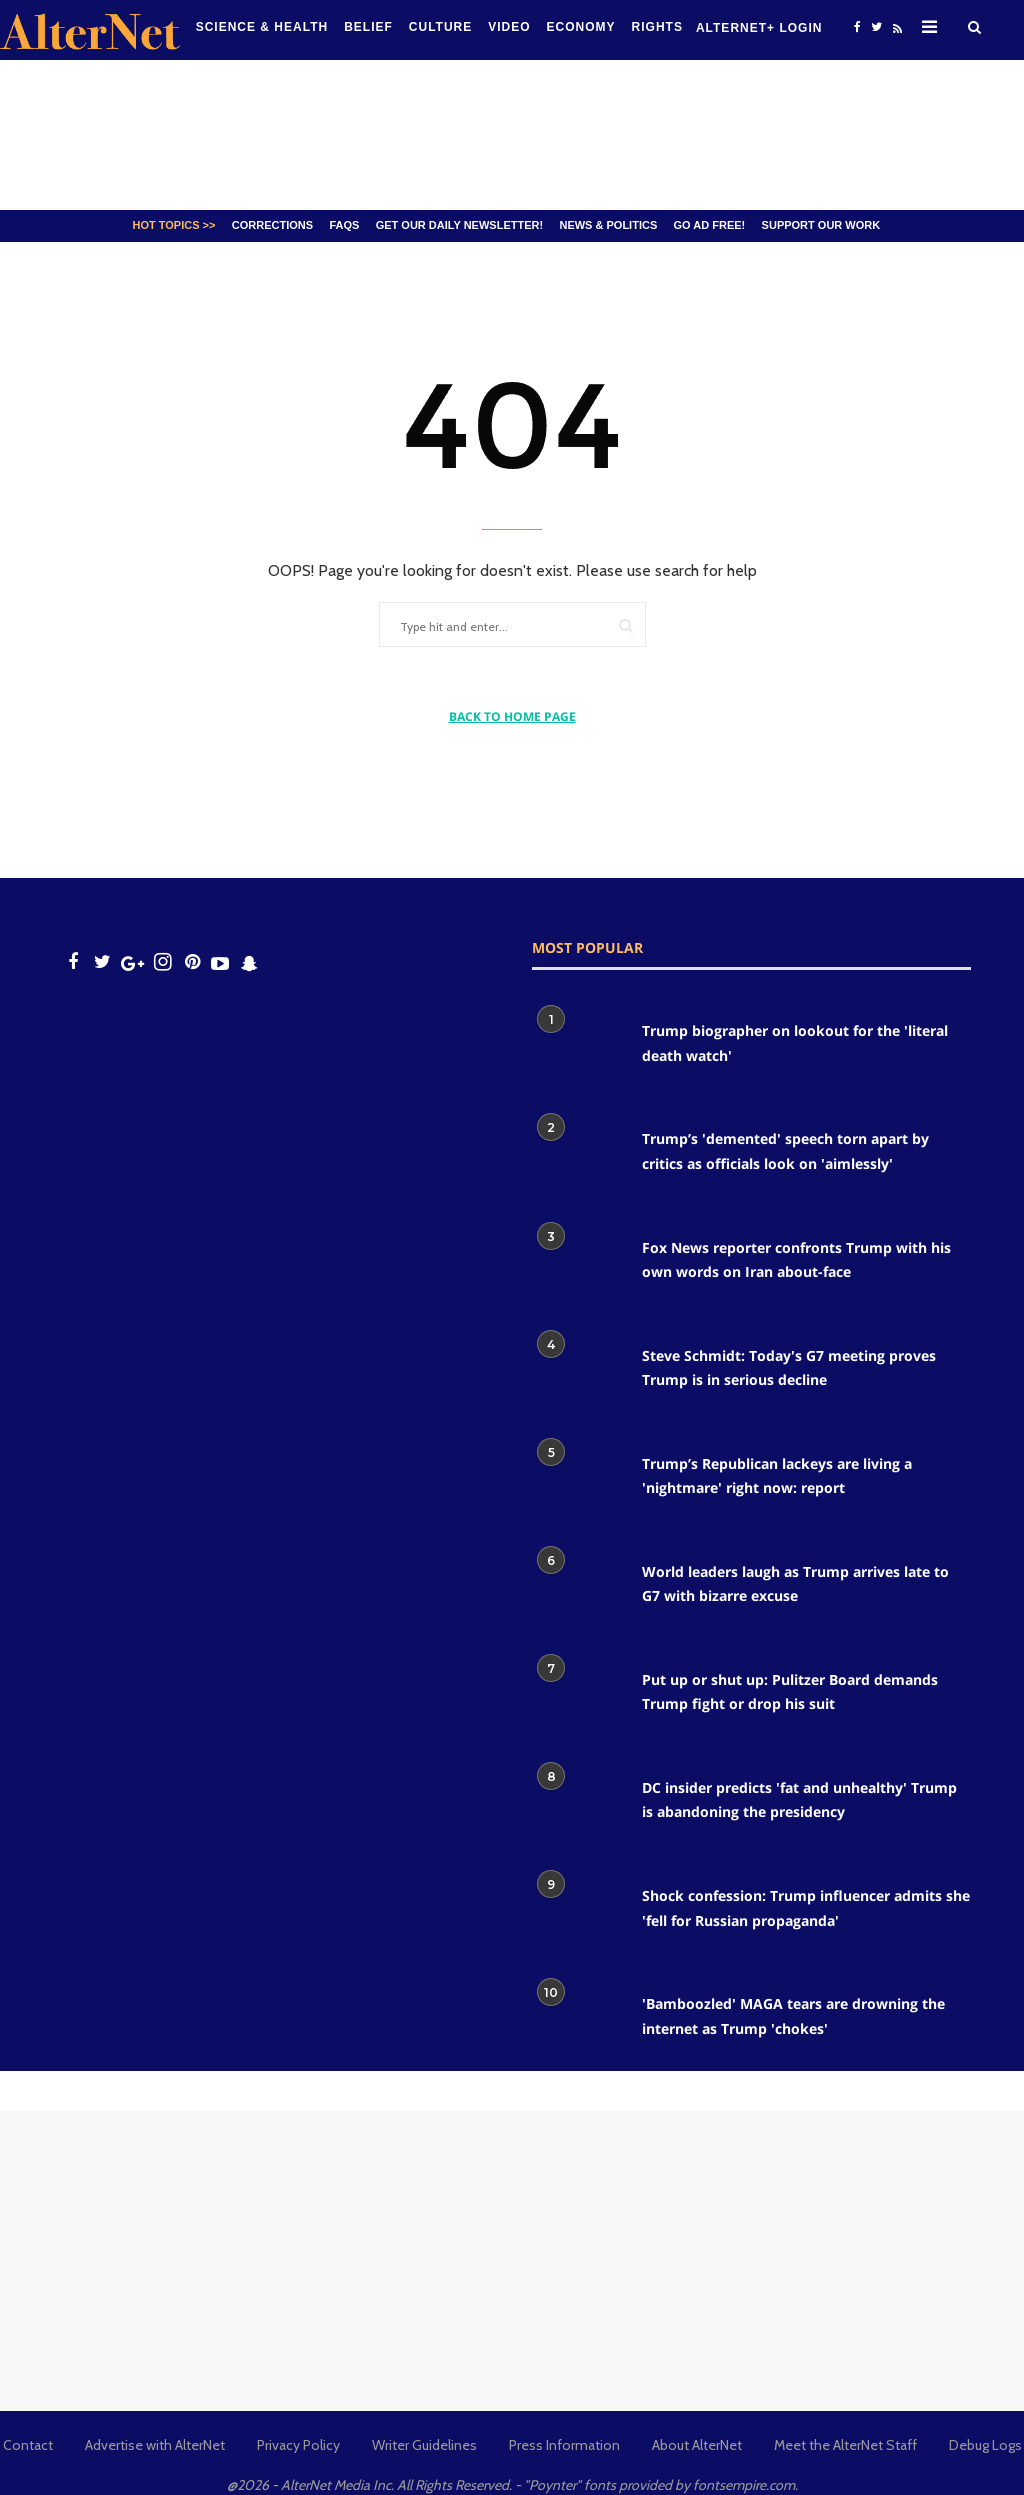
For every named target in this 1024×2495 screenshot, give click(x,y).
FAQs (344, 225)
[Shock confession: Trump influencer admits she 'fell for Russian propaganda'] (577, 1913)
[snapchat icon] (249, 962)
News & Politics (608, 225)
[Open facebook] (857, 26)
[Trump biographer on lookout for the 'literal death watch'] (577, 1048)
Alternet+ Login (759, 28)
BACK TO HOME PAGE (512, 716)
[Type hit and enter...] (469, 627)
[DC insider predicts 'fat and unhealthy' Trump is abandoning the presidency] (577, 1805)
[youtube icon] (220, 962)
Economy (581, 27)
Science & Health (262, 27)
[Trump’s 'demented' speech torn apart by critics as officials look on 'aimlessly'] (577, 1156)
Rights (657, 27)
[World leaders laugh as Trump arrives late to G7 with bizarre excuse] (577, 1589)
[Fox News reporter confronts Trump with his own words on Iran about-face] (577, 1265)
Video (509, 27)
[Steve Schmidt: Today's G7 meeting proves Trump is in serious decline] (577, 1373)
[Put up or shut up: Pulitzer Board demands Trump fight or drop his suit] (577, 1697)
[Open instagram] (162, 962)
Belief (368, 27)
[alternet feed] (895, 32)
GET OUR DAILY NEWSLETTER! (459, 225)
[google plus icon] (132, 962)
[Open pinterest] (192, 962)
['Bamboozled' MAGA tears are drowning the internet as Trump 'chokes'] (577, 2021)
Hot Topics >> (174, 225)
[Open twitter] (876, 26)
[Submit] (626, 625)
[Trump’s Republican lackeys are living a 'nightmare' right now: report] (577, 1481)
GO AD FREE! (710, 225)
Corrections (272, 225)
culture (440, 27)
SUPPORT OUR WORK (821, 225)
